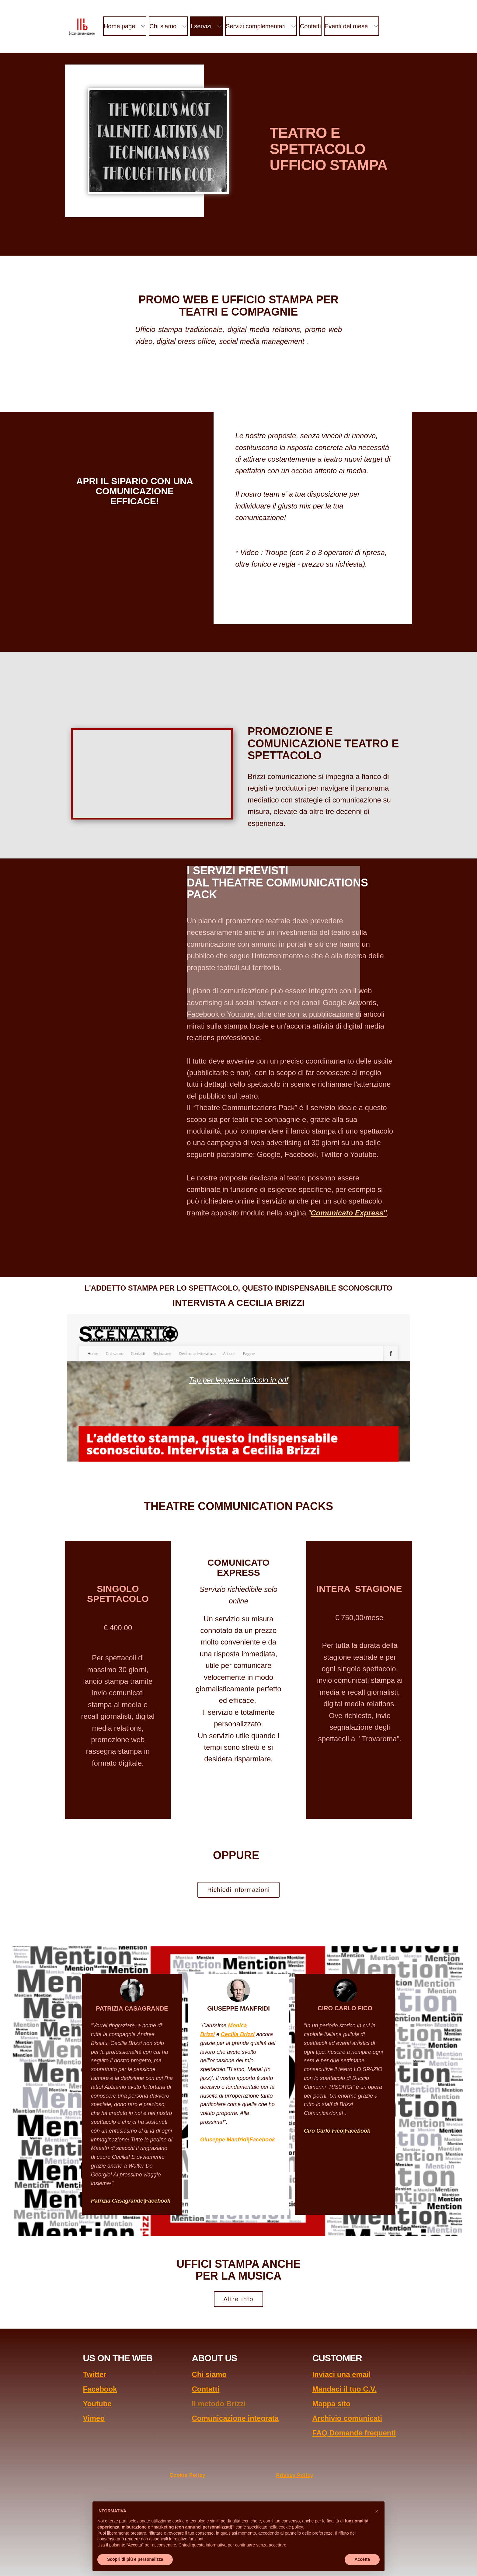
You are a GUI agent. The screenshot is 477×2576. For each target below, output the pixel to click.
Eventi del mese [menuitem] (346, 26)
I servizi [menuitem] (201, 26)
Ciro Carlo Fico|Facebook (337, 2131)
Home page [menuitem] (119, 26)
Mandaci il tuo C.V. (344, 2389)
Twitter (94, 2374)
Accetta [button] (362, 2559)
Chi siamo (209, 2374)
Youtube (97, 2403)
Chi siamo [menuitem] (162, 26)
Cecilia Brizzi (238, 2034)
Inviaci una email (341, 2374)
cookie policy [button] (291, 2527)
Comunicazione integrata (235, 2418)
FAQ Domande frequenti (354, 2433)
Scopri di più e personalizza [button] (135, 2559)
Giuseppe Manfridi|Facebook (237, 2140)
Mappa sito (331, 2403)
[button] (376, 2511)
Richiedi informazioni (238, 1889)
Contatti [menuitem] (310, 26)
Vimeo (94, 2418)
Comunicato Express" (349, 1213)
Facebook (100, 2389)
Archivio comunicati (347, 2418)
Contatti (205, 2389)
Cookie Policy (188, 2475)
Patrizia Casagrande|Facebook (130, 2201)
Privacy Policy (295, 2475)
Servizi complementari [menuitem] (256, 26)
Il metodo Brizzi (218, 2403)
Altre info (239, 2299)
